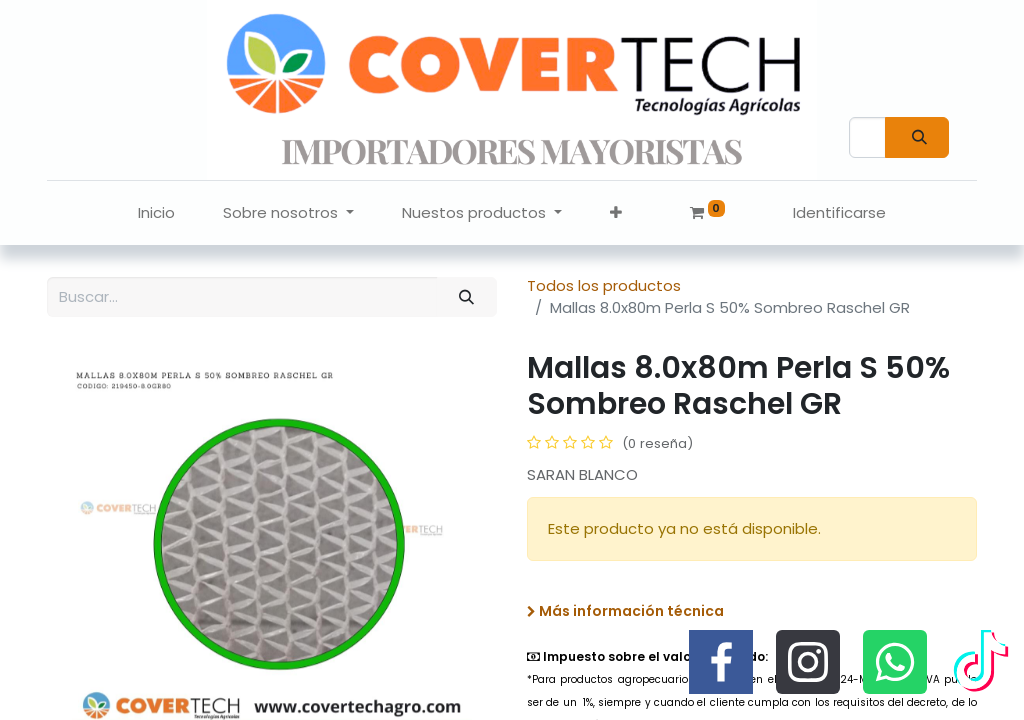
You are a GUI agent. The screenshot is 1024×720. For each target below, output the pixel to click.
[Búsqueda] (917, 137)
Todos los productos (604, 285)
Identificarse (839, 212)
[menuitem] (156, 213)
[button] (616, 213)
